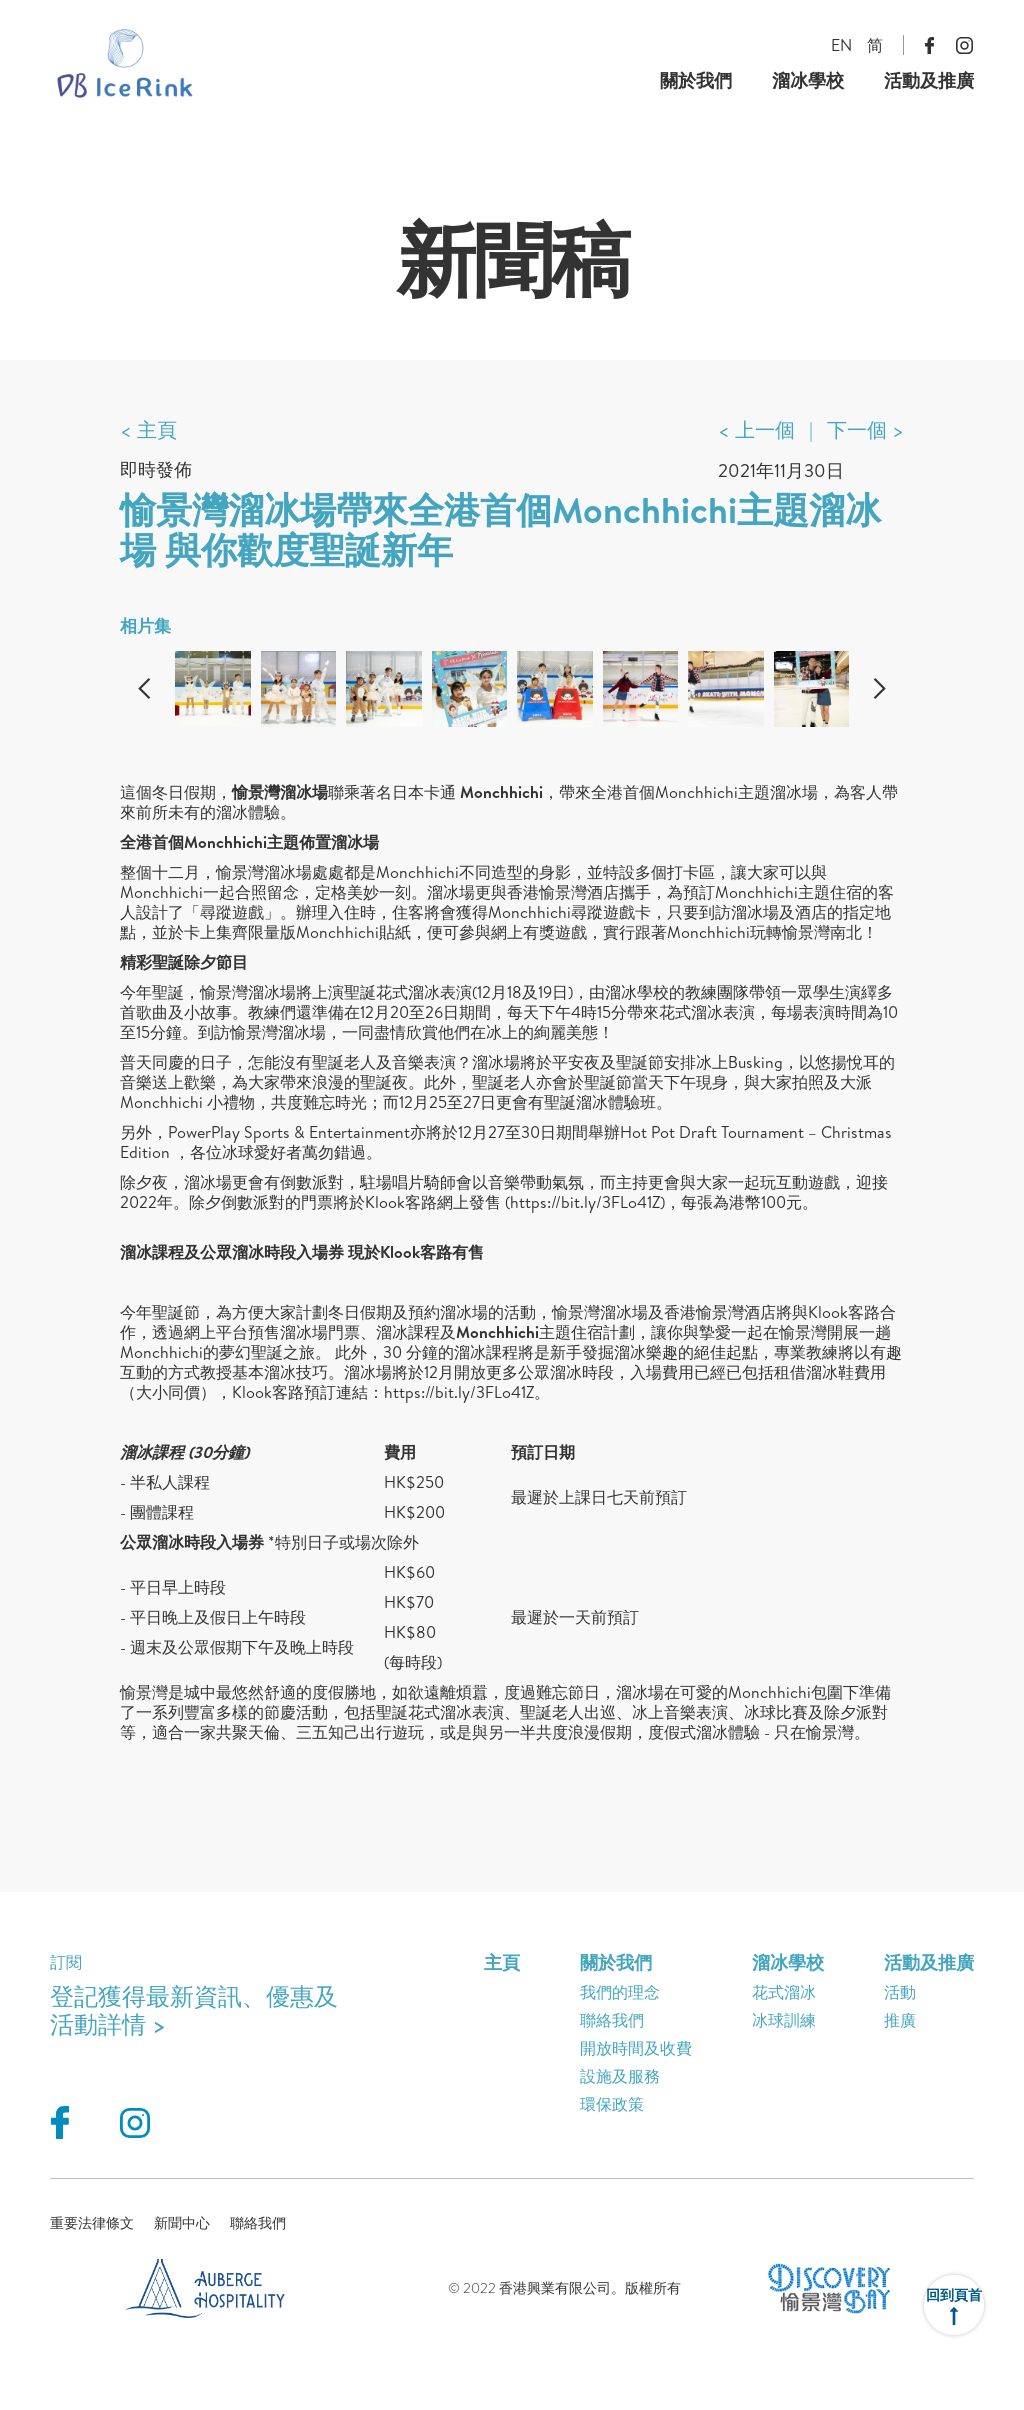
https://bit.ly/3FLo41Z (585, 1202)
